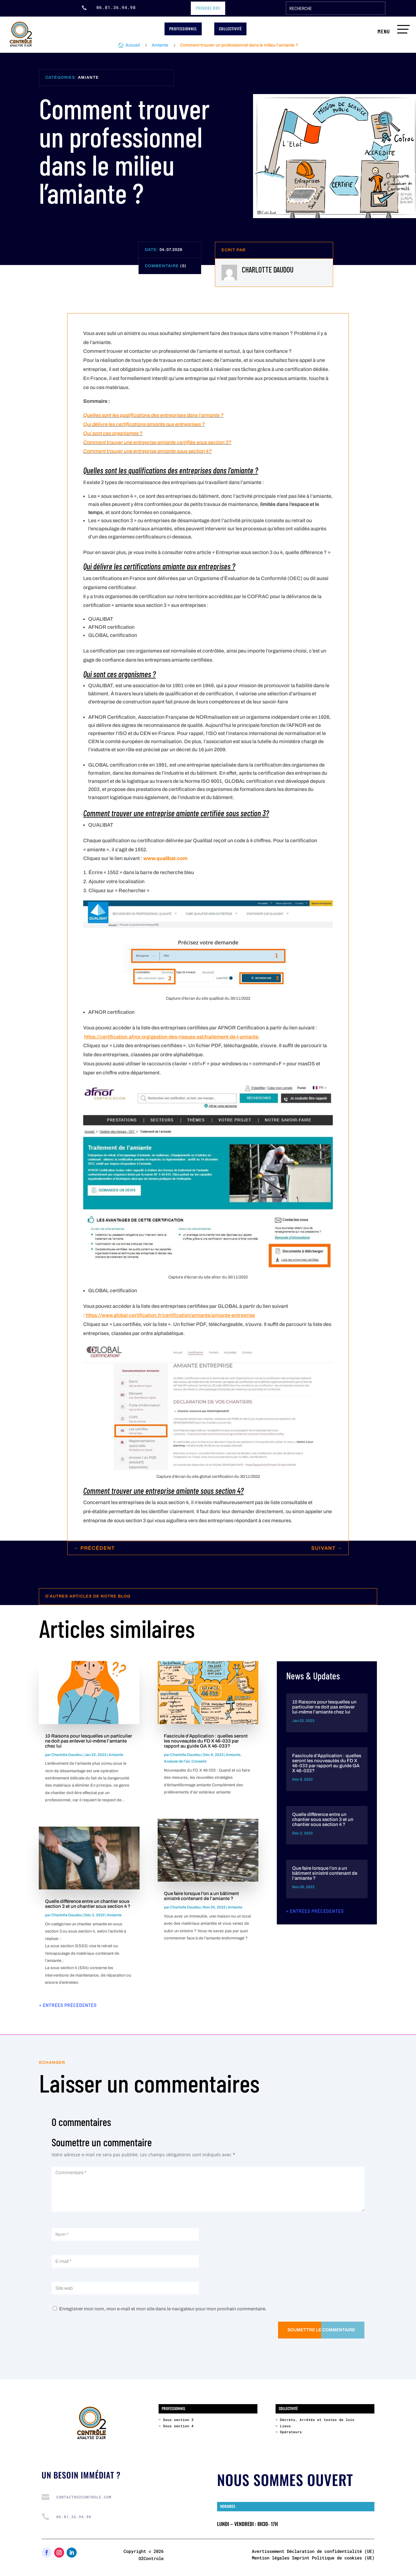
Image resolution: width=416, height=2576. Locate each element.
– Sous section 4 (176, 2425)
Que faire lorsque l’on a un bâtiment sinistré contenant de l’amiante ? (201, 1896)
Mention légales (270, 2558)
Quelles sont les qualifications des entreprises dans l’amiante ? (153, 415)
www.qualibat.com (165, 858)
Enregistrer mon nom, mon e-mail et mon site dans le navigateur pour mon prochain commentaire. (162, 2308)
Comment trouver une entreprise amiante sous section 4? (147, 451)
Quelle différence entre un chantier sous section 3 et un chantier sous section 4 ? (87, 1904)
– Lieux (283, 2425)
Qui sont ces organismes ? (113, 433)
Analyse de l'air (177, 1761)
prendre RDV (208, 8)
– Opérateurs (289, 2431)
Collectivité (230, 28)
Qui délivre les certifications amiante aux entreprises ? (144, 424)
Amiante (160, 45)
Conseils (198, 1761)
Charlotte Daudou (66, 1755)
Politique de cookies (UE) (343, 2558)
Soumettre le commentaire (321, 2330)
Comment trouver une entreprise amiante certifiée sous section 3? (157, 442)
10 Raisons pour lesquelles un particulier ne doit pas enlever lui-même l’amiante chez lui (88, 1740)
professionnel (183, 28)
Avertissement (268, 2551)
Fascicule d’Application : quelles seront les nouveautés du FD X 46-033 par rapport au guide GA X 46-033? (206, 1740)
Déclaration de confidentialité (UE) (330, 2551)
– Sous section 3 (176, 2419)
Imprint (300, 2558)
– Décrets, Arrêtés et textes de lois (315, 2419)
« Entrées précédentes (68, 2005)
